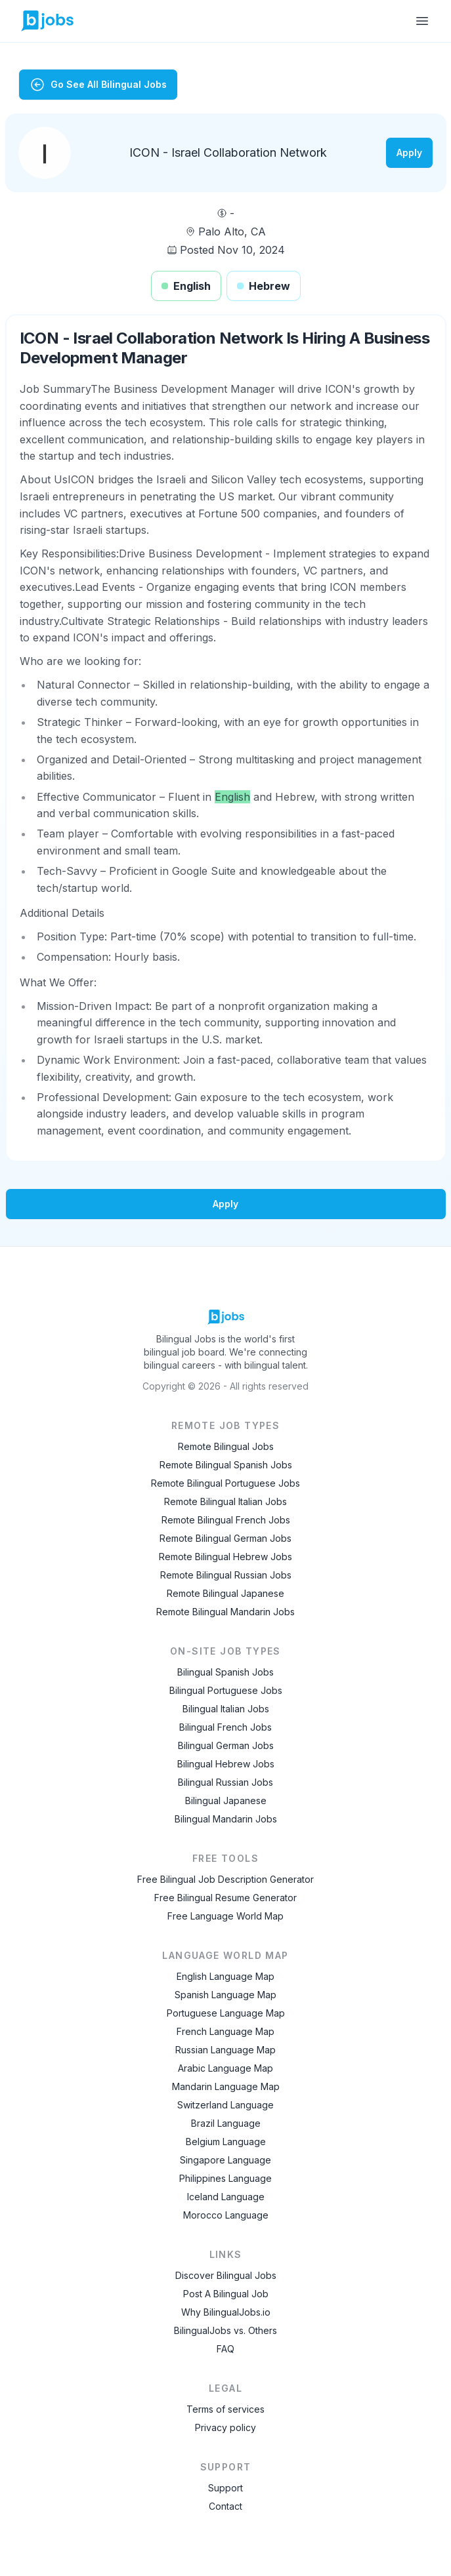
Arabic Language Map (225, 2068)
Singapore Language (225, 2159)
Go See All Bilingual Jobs (98, 84)
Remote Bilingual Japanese (225, 1593)
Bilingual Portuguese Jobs (225, 1690)
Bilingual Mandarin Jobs (226, 1818)
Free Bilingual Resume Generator (225, 1897)
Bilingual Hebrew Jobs (225, 1763)
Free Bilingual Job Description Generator (225, 1879)
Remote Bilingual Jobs (226, 1446)
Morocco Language (225, 2215)
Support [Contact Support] (225, 2487)
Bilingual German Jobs (226, 1745)
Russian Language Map (225, 2049)
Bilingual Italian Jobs (226, 1708)
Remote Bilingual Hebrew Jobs (225, 1556)
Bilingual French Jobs (225, 1727)
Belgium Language (226, 2141)
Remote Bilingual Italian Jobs (225, 1501)
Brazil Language (226, 2123)
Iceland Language (226, 2196)
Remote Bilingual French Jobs (225, 1519)
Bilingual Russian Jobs (225, 1782)
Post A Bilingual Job (225, 2293)
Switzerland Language (225, 2104)
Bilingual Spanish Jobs (225, 1672)
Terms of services (225, 2409)
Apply (409, 152)
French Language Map (225, 2031)
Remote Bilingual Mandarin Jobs (225, 1611)
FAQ (225, 2348)
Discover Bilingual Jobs (225, 2275)
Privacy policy (225, 2427)
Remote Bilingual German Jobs (225, 1538)
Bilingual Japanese (226, 1800)
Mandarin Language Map (226, 2086)
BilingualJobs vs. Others (225, 2330)
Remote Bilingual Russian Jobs (225, 1574)
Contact (225, 2506)
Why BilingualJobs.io (225, 2312)
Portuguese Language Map (226, 2013)
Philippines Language (225, 2178)
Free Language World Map (225, 1916)
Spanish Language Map (225, 1994)
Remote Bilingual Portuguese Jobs (225, 1483)
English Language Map (225, 1976)
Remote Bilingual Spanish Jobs (226, 1464)
